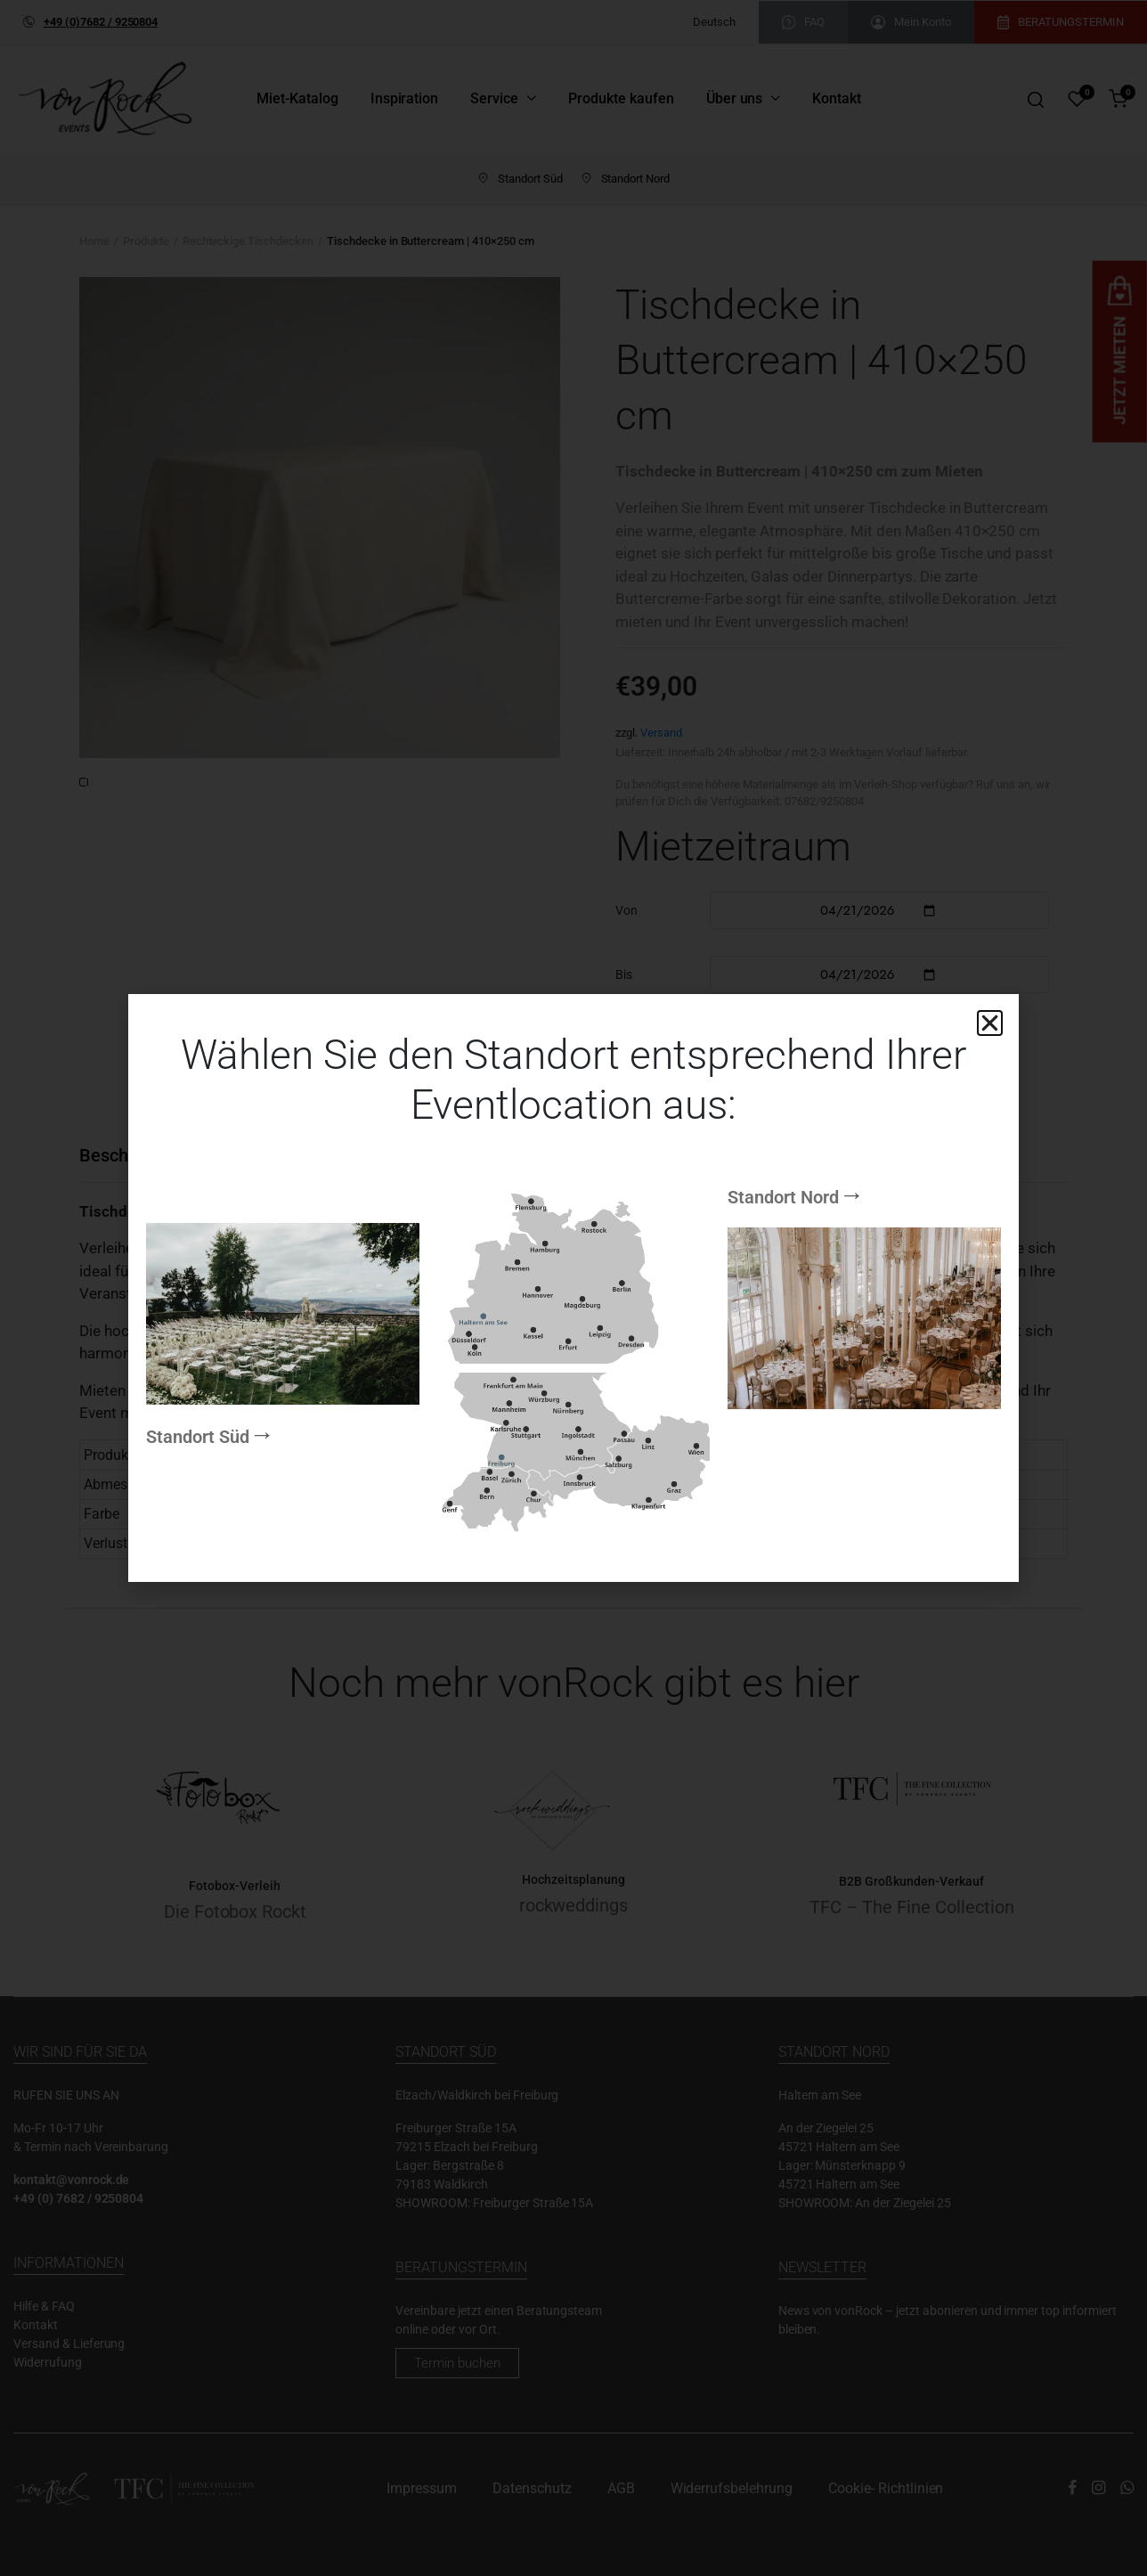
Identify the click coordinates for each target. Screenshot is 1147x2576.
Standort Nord (783, 1078)
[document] (573, 1288)
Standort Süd (197, 1555)
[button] (990, 1023)
